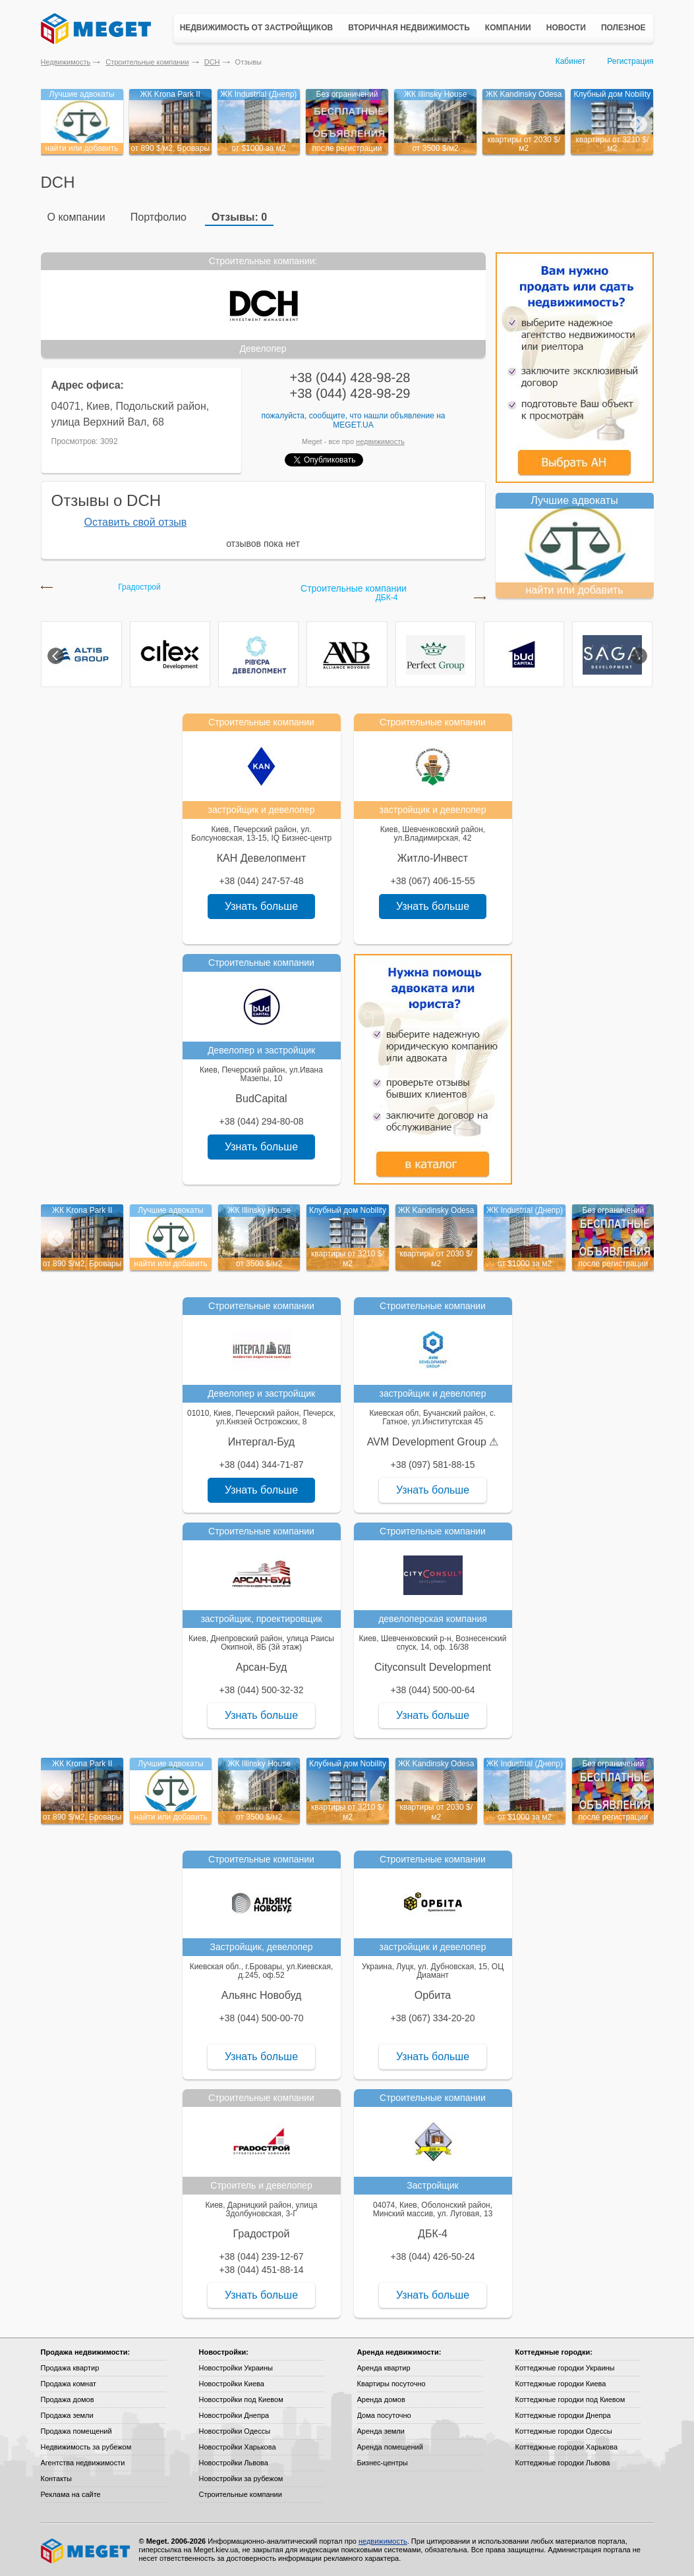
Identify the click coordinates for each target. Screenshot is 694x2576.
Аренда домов (381, 2399)
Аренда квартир (384, 2368)
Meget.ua (353, 425)
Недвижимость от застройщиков (256, 27)
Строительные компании (146, 62)
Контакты (56, 2478)
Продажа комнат (69, 2384)
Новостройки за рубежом (241, 2478)
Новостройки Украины (236, 2368)
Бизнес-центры (382, 2463)
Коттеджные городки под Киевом (570, 2399)
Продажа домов (67, 2399)
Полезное (623, 27)
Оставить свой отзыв (135, 522)
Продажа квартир (70, 2368)
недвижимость (380, 441)
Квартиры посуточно (391, 2384)
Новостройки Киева (231, 2384)
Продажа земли (67, 2415)
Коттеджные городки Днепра (563, 2415)
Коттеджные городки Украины (565, 2368)
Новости (566, 27)
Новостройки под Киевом (241, 2399)
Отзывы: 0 (239, 217)
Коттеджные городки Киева (560, 2384)
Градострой (139, 587)
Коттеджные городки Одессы (563, 2431)
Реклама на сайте (71, 2494)
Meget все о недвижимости (86, 2550)
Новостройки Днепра (234, 2415)
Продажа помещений (76, 2431)
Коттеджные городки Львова (562, 2463)
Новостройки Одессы (235, 2431)
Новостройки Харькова (237, 2447)
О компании (76, 217)
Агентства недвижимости (83, 2463)
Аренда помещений (390, 2447)
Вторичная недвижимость (409, 27)
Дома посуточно (384, 2415)
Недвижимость (66, 62)
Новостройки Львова (233, 2463)
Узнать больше (261, 906)
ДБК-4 (387, 598)
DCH (212, 62)
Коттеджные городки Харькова (566, 2447)
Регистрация (630, 61)
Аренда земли (381, 2431)
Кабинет (571, 61)
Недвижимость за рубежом (86, 2447)
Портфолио (158, 217)
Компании (508, 27)
